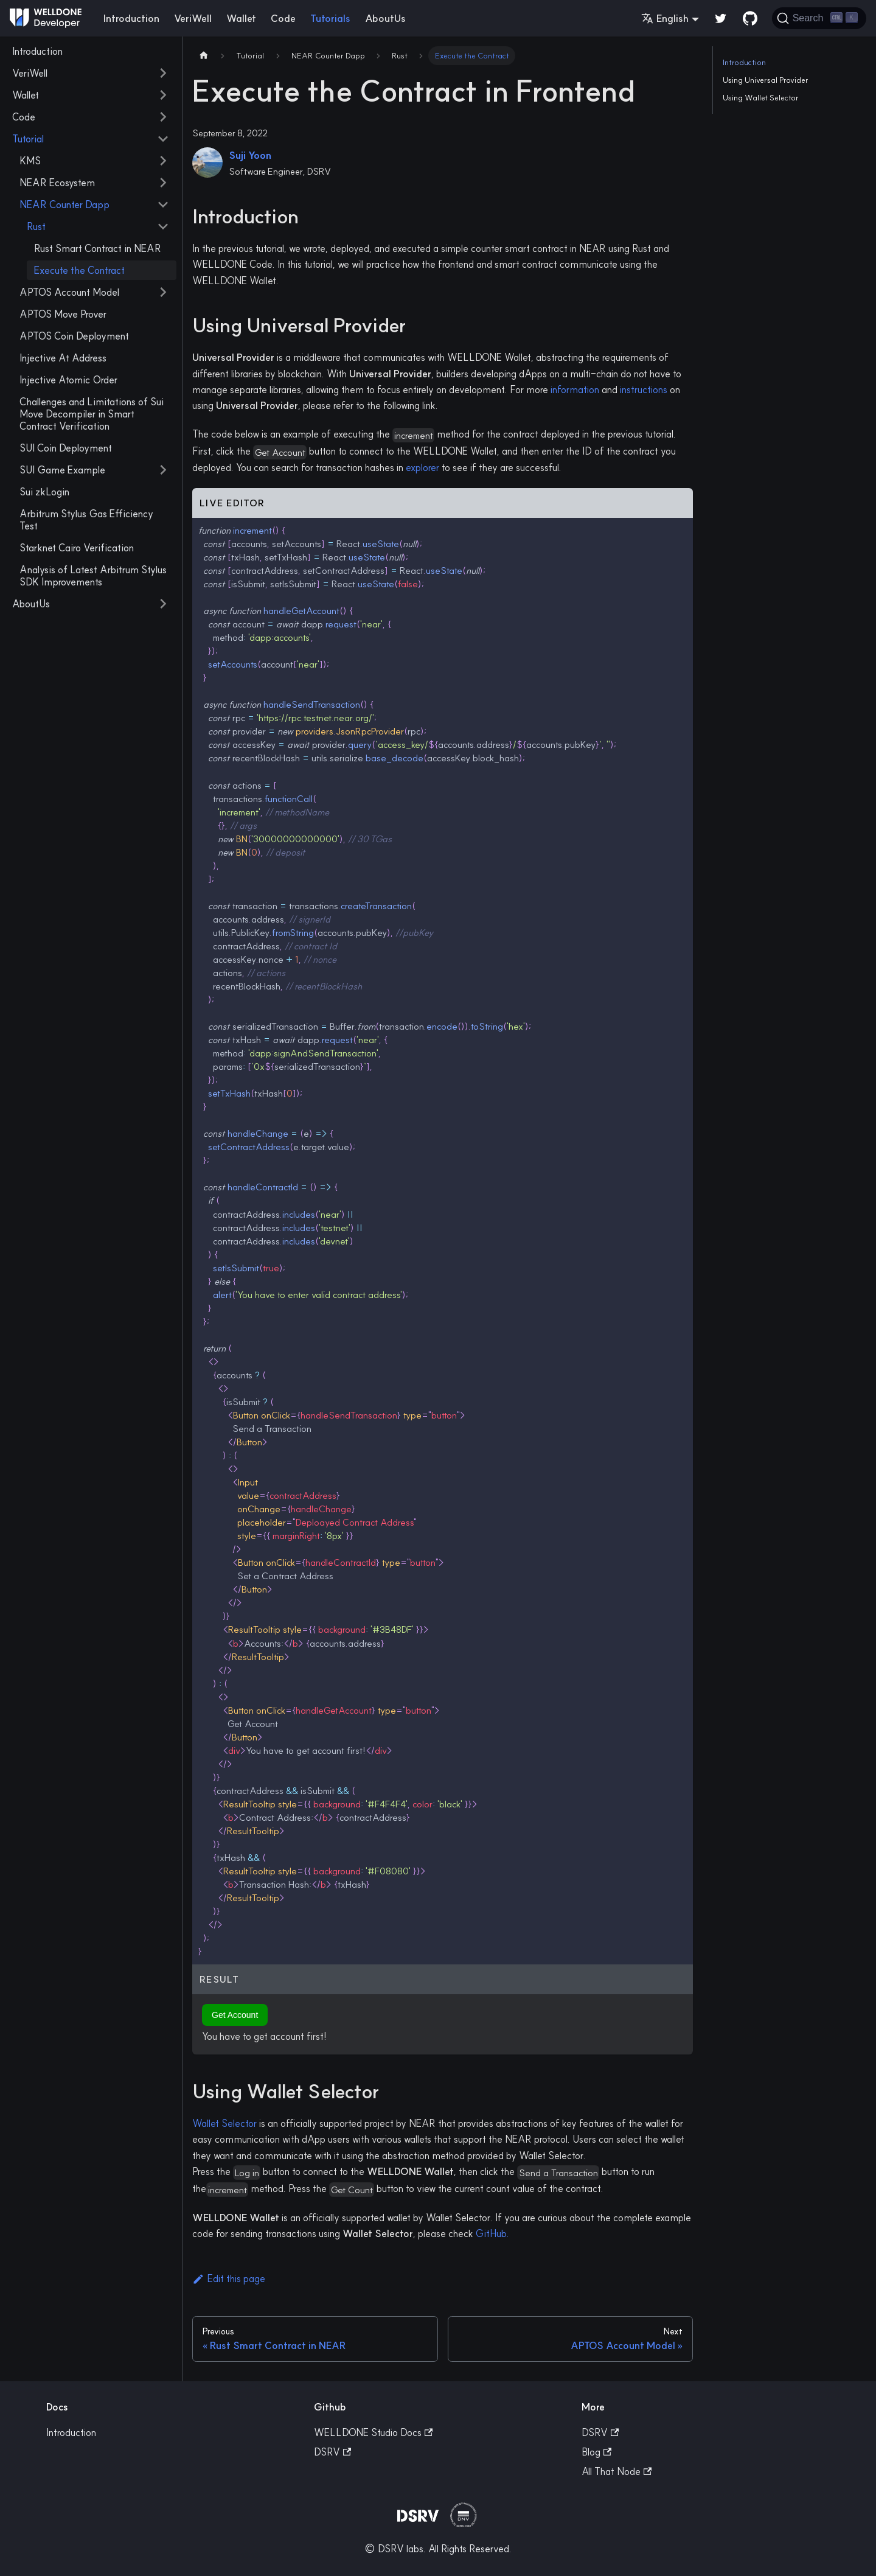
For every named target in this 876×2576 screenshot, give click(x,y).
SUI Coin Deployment (65, 448)
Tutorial (28, 139)
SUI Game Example (62, 470)
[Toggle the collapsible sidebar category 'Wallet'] (163, 95)
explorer (422, 467)
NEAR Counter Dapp (64, 204)
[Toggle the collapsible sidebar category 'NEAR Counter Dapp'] (163, 204)
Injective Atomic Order (68, 380)
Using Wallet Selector (761, 97)
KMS (30, 161)
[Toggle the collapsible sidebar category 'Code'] (163, 117)
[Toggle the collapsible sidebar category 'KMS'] (163, 160)
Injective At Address (62, 358)
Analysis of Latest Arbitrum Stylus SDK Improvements (93, 576)
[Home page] (203, 55)
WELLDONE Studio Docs (373, 2432)
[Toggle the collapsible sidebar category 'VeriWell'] (163, 73)
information (575, 389)
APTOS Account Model (69, 292)
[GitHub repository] (750, 18)
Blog (596, 2452)
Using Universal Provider (765, 80)
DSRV (332, 2452)
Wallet (241, 18)
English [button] (665, 18)
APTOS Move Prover (62, 314)
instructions (643, 389)
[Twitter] (720, 18)
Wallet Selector (224, 2123)
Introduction (131, 18)
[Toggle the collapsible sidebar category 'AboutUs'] (163, 603)
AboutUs (385, 18)
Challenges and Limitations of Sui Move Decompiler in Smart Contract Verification (91, 414)
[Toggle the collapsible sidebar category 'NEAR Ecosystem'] (163, 182)
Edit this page (228, 2278)
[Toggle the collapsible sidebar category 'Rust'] (163, 226)
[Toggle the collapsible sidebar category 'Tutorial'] (163, 138)
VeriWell (193, 18)
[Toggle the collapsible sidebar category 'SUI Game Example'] (163, 470)
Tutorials (330, 18)
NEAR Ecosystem (57, 182)
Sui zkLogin (44, 492)
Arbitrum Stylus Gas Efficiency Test (86, 520)
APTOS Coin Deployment (74, 336)
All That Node (617, 2471)
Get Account (235, 2015)
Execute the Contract (79, 270)
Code (283, 18)
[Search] (819, 18)
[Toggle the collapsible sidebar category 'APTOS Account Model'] (163, 292)
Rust (36, 226)
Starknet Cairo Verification (76, 548)
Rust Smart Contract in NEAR (97, 248)
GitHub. (492, 2233)
